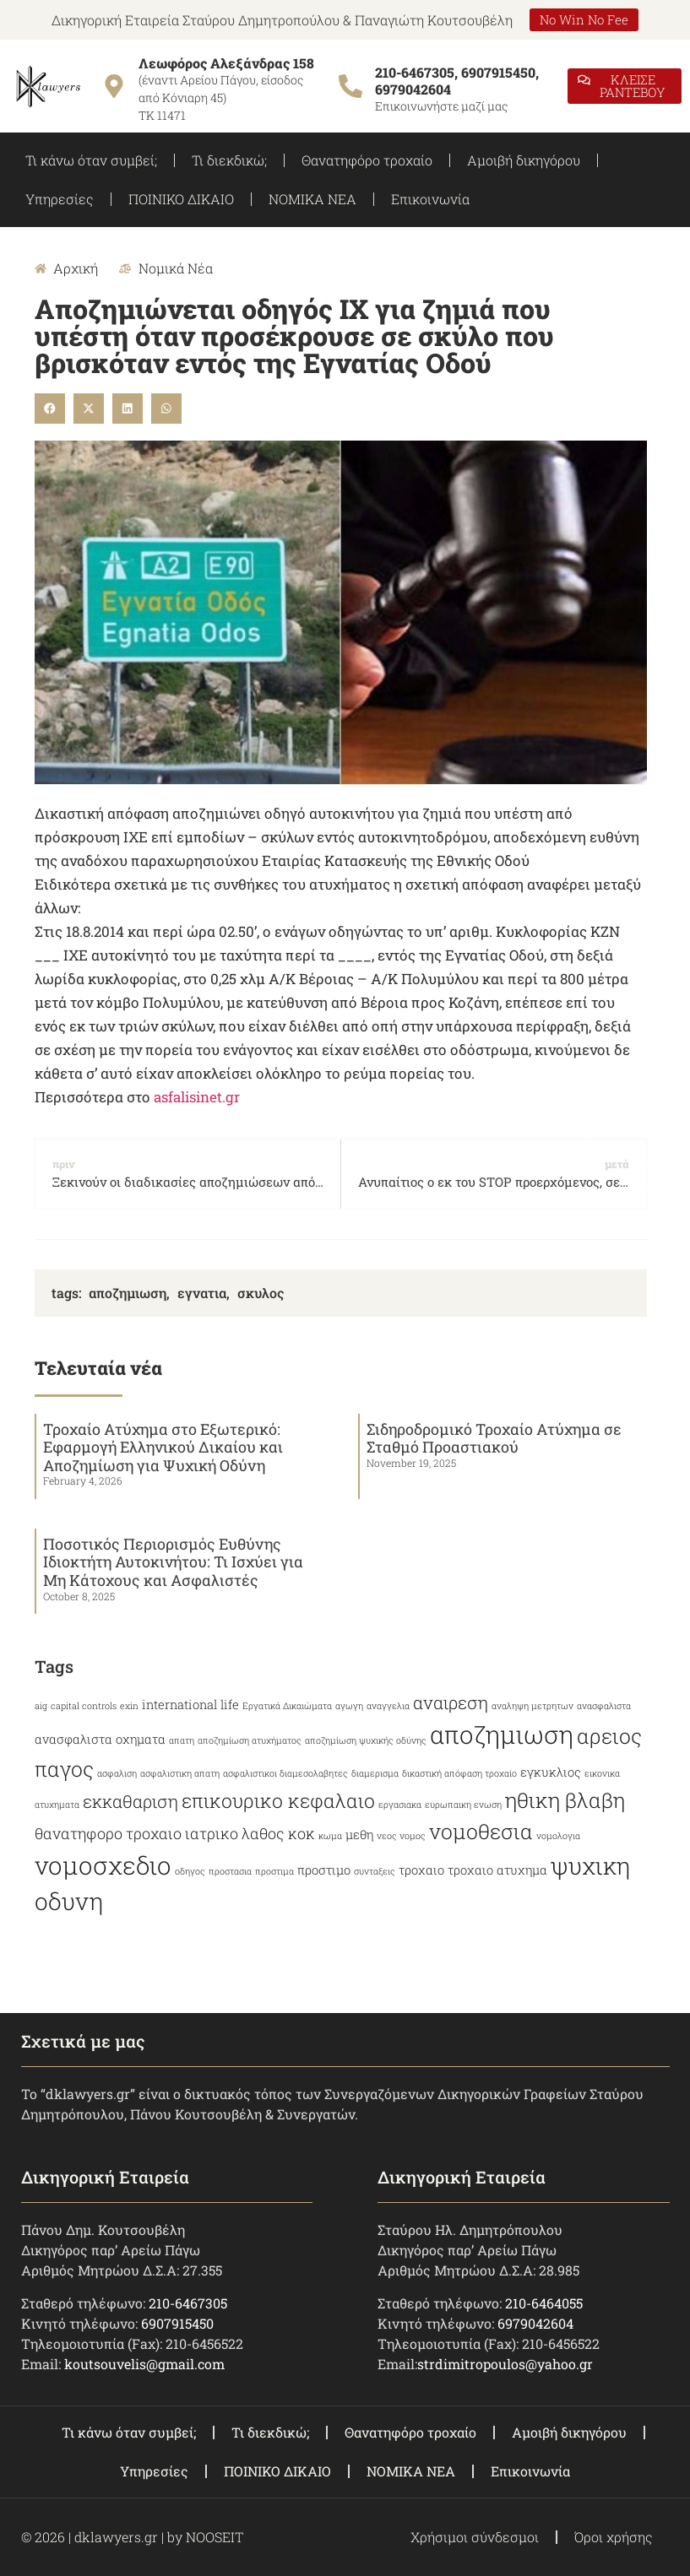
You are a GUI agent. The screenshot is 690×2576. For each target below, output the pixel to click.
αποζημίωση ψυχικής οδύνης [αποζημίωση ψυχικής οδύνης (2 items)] (365, 1740)
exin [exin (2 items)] (129, 1706)
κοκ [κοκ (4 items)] (301, 1833)
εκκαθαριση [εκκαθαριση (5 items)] (130, 1801)
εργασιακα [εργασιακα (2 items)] (399, 1804)
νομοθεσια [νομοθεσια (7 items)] (481, 1831)
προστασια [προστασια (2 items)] (230, 1871)
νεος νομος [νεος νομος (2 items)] (401, 1836)
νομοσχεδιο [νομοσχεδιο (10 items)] (103, 1864)
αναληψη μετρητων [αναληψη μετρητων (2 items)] (532, 1706)
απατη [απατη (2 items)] (181, 1740)
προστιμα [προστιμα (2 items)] (274, 1871)
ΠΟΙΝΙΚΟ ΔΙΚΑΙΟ (181, 199)
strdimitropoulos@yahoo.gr (505, 2364)
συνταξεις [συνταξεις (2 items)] (374, 1871)
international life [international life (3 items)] (190, 1705)
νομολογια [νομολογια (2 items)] (558, 1836)
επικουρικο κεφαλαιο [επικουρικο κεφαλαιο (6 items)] (278, 1800)
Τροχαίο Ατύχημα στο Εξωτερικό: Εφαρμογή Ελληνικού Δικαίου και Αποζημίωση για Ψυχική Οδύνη (163, 1447)
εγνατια (201, 1293)
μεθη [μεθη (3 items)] (359, 1834)
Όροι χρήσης (613, 2537)
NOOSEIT (214, 2537)
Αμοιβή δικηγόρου (523, 160)
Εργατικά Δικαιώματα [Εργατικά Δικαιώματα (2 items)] (287, 1706)
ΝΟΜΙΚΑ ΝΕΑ (312, 199)
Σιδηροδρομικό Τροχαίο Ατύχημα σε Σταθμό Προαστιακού (494, 1438)
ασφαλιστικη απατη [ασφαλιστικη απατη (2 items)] (180, 1773)
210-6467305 (188, 2303)
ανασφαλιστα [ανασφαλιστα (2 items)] (604, 1706)
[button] (50, 408)
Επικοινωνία (430, 199)
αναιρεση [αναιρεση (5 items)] (450, 1702)
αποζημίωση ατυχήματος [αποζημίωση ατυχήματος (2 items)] (250, 1740)
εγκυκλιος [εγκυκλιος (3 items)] (550, 1772)
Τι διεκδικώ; (229, 160)
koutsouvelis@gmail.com (144, 2364)
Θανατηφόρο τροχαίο (367, 160)
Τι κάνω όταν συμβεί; (91, 160)
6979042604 (535, 2323)
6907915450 (177, 2323)
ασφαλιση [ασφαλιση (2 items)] (117, 1773)
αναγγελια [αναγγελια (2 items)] (388, 1706)
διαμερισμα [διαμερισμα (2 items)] (375, 1773)
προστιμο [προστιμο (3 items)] (323, 1870)
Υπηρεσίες (59, 199)
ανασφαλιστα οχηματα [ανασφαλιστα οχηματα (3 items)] (100, 1739)
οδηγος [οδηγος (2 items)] (190, 1871)
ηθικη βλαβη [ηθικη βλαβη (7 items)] (565, 1800)
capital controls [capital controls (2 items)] (84, 1706)
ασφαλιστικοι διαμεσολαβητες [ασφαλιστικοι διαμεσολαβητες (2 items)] (285, 1773)
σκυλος (260, 1293)
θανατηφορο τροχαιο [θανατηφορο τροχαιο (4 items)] (108, 1833)
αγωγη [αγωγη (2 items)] (349, 1706)
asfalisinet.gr (197, 1097)
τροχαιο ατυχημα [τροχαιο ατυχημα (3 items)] (497, 1870)
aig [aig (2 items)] (41, 1706)
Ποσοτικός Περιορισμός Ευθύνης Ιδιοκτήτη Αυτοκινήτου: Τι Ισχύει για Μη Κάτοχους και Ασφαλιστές (173, 1562)
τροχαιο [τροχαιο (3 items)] (421, 1870)
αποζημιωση (127, 1293)
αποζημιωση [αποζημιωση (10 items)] (501, 1734)
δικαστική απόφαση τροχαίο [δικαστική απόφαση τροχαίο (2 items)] (459, 1773)
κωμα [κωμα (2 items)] (330, 1836)
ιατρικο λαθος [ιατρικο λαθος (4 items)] (235, 1833)
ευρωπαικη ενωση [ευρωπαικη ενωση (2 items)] (463, 1804)
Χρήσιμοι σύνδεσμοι (474, 2537)
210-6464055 (544, 2303)
